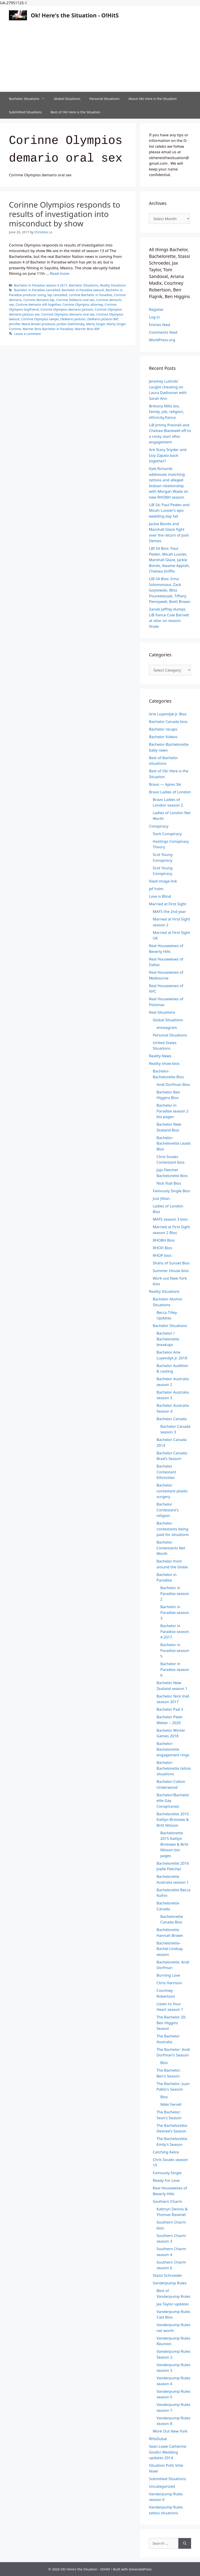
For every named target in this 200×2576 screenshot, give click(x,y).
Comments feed (163, 332)
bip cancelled (57, 295)
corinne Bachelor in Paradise (90, 295)
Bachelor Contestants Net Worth (171, 1548)
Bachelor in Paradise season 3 (174, 1612)
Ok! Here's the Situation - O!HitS (75, 15)
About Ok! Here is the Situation (152, 98)
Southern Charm (167, 2201)
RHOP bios (162, 1255)
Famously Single (167, 2172)
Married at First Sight (167, 903)
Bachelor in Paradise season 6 (174, 1669)
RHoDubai (158, 2438)
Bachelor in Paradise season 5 (174, 1650)
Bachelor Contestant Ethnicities (166, 1472)
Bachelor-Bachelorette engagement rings (173, 1749)
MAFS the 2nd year (169, 911)
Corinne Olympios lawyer (40, 319)
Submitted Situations (25, 112)
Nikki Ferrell (170, 2104)
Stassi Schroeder (167, 2275)
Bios (164, 2062)
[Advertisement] (100, 58)
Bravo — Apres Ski (165, 784)
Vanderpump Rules (170, 2282)
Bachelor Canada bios (168, 721)
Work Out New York (170, 2431)
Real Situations (162, 1012)
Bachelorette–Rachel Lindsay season (170, 1948)
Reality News (160, 1055)
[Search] (184, 2543)
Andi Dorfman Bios (173, 1084)
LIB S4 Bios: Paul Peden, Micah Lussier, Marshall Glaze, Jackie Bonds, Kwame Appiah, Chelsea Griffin (169, 560)
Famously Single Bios (171, 1190)
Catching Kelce (166, 2152)
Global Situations (67, 98)
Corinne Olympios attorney (82, 304)
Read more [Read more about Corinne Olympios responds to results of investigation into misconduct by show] (59, 273)
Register (156, 309)
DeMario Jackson (73, 319)
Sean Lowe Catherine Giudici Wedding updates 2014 (167, 2452)
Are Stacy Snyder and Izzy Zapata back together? (167, 455)
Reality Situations (113, 285)
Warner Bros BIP (87, 329)
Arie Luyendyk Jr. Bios (168, 713)
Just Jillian (161, 1198)
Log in (154, 317)
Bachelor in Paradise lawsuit (83, 290)
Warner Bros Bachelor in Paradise (48, 329)
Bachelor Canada (172, 1418)
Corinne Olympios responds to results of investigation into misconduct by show (64, 214)
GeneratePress (140, 2569)
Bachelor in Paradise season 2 (174, 1593)
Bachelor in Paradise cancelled (37, 290)
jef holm (156, 888)
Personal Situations (104, 98)
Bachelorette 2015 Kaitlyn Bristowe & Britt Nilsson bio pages (174, 1844)
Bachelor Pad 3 (170, 1709)
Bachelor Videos (163, 736)
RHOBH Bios (164, 1240)
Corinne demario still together (38, 304)
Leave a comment (27, 334)
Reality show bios (164, 1063)
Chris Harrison (169, 1982)
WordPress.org (162, 339)
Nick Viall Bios (169, 1183)
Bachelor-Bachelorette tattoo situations (174, 1768)
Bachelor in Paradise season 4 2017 (40, 285)
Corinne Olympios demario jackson (66, 309)
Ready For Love (166, 2180)
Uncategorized (162, 2486)
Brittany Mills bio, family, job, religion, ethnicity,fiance (166, 411)
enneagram (167, 1027)
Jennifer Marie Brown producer (32, 324)
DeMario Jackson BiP (102, 319)
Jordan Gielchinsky (70, 324)
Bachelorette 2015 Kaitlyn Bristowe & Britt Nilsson (173, 1819)
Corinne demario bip (39, 300)
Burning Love (168, 1975)
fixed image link (163, 881)
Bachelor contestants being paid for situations (173, 1529)
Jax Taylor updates (173, 2303)
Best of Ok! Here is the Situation (75, 112)
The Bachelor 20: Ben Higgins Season (171, 2022)
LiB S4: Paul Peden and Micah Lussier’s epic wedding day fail (169, 510)
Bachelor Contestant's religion (168, 1510)
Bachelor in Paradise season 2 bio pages (172, 1111)
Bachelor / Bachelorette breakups (168, 1339)
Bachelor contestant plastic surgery (172, 1491)
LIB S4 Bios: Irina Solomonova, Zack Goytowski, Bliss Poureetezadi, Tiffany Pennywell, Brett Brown (169, 590)
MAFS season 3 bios (170, 1219)
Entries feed (159, 324)
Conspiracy (159, 826)
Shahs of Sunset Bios (171, 1263)
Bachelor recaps (163, 729)
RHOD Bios (162, 1247)
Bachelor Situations (29, 98)
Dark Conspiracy (167, 833)
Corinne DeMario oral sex (75, 300)
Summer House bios (171, 1270)
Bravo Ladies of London (170, 791)
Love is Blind (160, 896)
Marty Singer (95, 324)
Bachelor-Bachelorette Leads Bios (174, 1143)
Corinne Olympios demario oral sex (68, 314)
